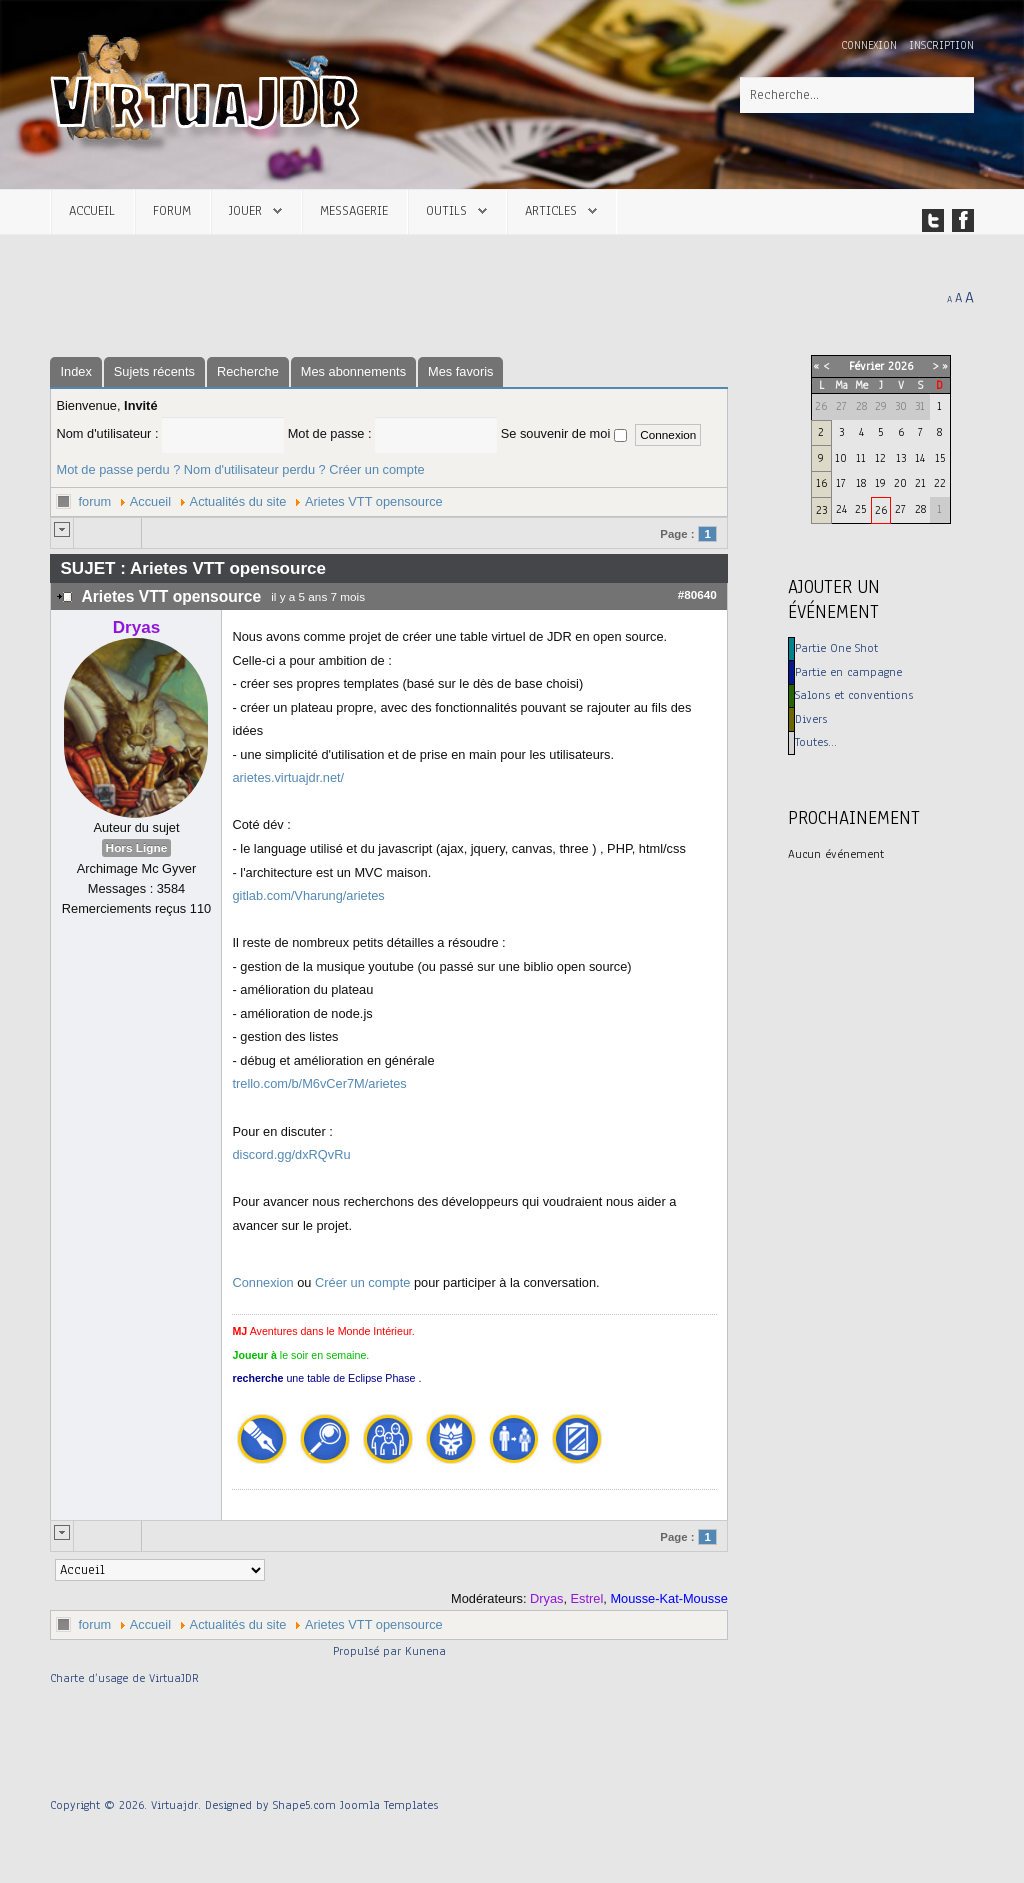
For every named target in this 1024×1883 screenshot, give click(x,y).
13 (901, 458)
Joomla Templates (389, 1805)
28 (920, 509)
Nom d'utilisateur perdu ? (255, 469)
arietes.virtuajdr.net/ (288, 777)
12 (880, 458)
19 (880, 483)
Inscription (941, 45)
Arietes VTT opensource (374, 501)
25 (860, 509)
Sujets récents (154, 371)
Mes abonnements (353, 371)
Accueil (92, 210)
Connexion (871, 45)
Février (866, 366)
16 (821, 483)
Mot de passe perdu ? (118, 469)
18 (861, 483)
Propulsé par (369, 1651)
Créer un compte (376, 469)
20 (900, 483)
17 (841, 483)
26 (881, 510)
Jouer (245, 210)
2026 (900, 366)
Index (75, 371)
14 (920, 458)
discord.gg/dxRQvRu (291, 1154)
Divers (811, 719)
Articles (551, 210)
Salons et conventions (854, 695)
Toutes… (816, 742)
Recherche (248, 371)
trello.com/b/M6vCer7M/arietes (319, 1083)
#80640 (697, 594)
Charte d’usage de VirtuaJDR (124, 1678)
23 (821, 510)
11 (861, 458)
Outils (446, 210)
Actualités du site (238, 501)
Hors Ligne (137, 848)
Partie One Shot (836, 648)
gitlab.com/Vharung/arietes (308, 895)
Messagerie (354, 210)
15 (940, 458)
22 (940, 483)
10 (841, 458)
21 (920, 483)
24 (841, 509)
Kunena (425, 1651)
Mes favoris (460, 371)
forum (94, 501)
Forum (172, 210)
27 (900, 509)
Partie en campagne (848, 672)
